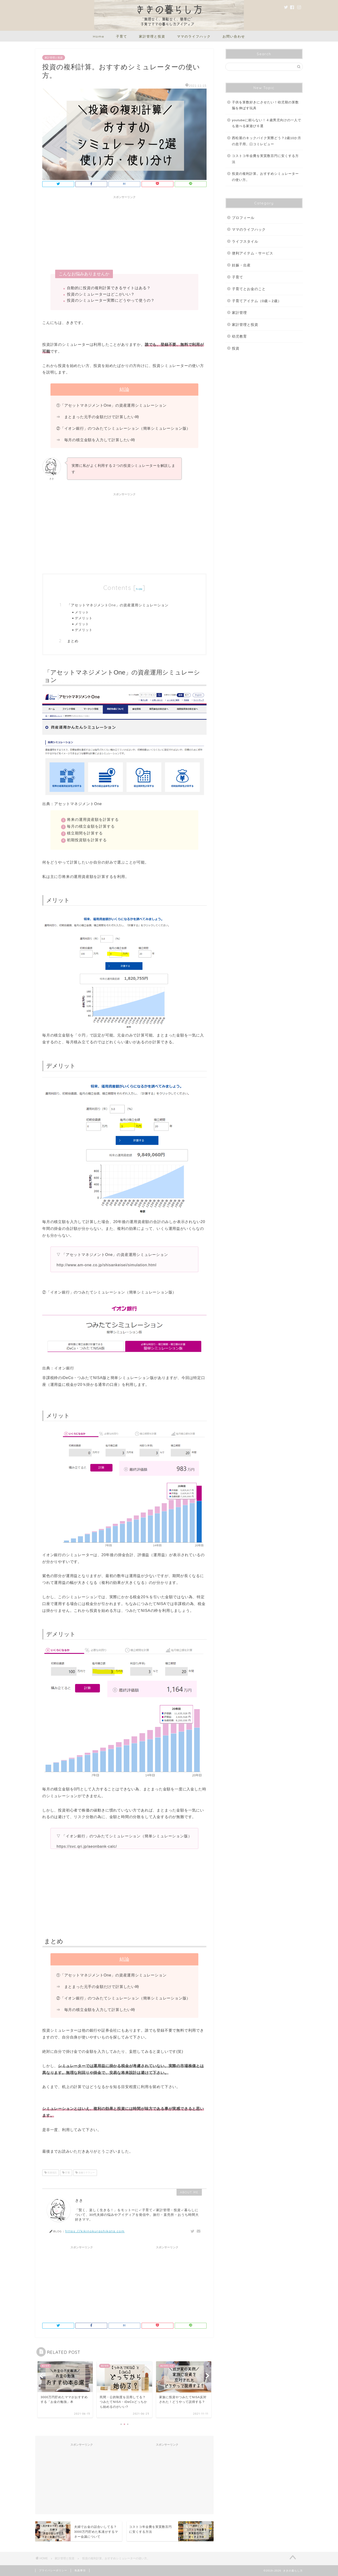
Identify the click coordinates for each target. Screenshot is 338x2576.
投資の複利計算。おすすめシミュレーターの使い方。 (265, 177)
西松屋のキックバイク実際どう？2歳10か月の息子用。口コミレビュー (266, 141)
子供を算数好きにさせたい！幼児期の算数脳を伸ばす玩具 (265, 105)
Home (98, 36)
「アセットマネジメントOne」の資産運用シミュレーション (118, 605)
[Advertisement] (124, 234)
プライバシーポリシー (53, 2570)
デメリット (83, 618)
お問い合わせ (234, 36)
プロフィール (243, 218)
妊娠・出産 (241, 265)
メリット (82, 612)
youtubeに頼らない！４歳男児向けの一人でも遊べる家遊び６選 (266, 123)
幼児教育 (239, 336)
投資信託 (52, 2172)
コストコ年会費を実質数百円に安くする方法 (265, 159)
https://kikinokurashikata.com (95, 2231)
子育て (121, 36)
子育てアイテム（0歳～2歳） (256, 301)
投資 (235, 348)
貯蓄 (67, 2172)
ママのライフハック (194, 36)
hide (139, 589)
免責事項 (80, 2570)
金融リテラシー (86, 2172)
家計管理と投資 (152, 36)
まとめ (72, 641)
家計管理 (239, 313)
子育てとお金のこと (249, 289)
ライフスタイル (245, 241)
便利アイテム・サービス (252, 253)
